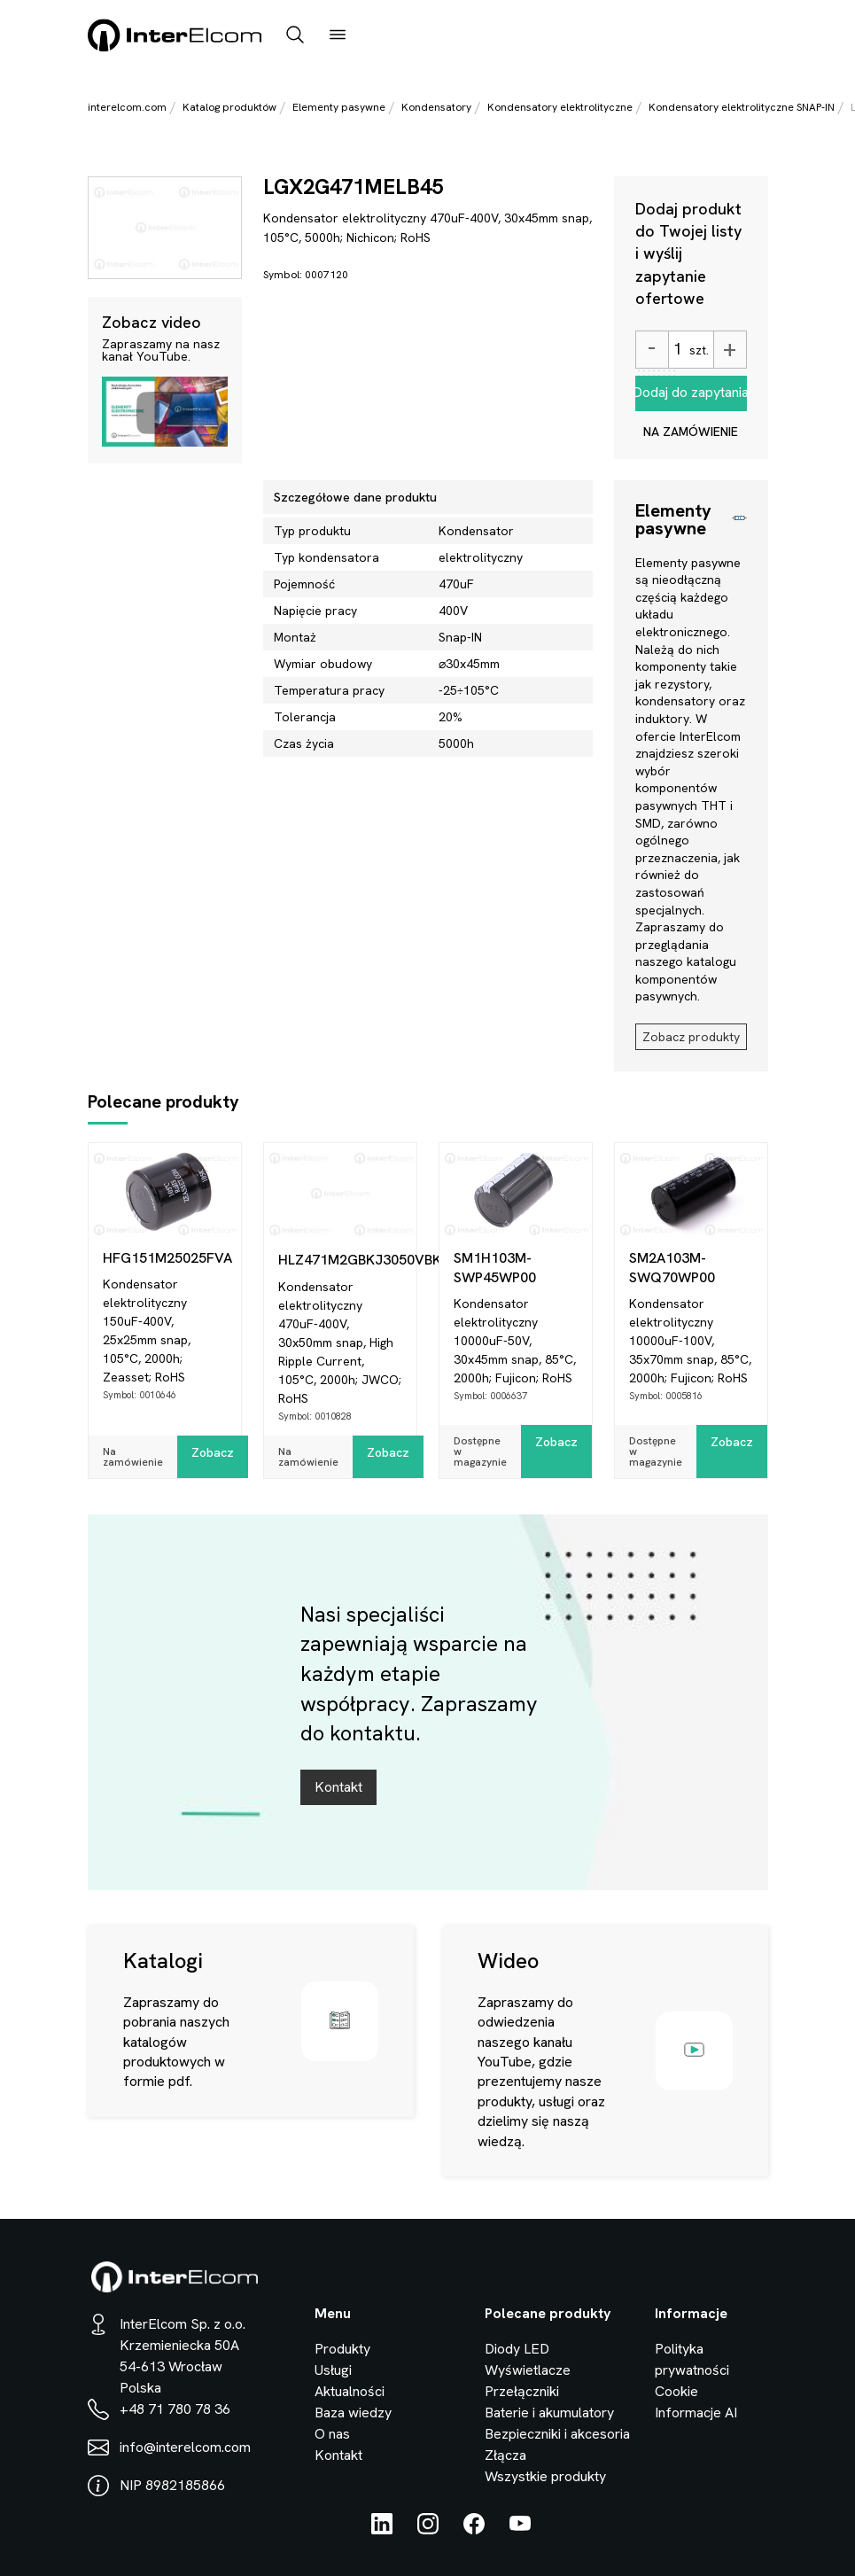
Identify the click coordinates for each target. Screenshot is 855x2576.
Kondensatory (436, 107)
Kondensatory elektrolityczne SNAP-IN (742, 107)
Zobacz (212, 1452)
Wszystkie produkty (545, 2476)
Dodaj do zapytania (691, 392)
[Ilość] (676, 349)
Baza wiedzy (353, 2412)
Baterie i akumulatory (549, 2412)
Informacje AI (696, 2412)
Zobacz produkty (691, 1037)
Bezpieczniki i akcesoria (557, 2433)
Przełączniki (522, 2391)
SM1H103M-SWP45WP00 (495, 1268)
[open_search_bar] (295, 36)
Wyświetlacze (528, 2370)
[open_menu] (337, 36)
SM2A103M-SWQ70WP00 (672, 1268)
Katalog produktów (229, 107)
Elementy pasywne (338, 107)
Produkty (342, 2348)
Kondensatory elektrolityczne (560, 107)
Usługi (333, 2370)
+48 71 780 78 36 (175, 2409)
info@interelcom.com (185, 2447)
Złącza (505, 2455)
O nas (332, 2433)
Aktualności (350, 2391)
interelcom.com (127, 107)
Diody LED (517, 2348)
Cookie (676, 2391)
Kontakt (338, 1787)
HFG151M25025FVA (167, 1258)
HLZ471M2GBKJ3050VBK (347, 1259)
